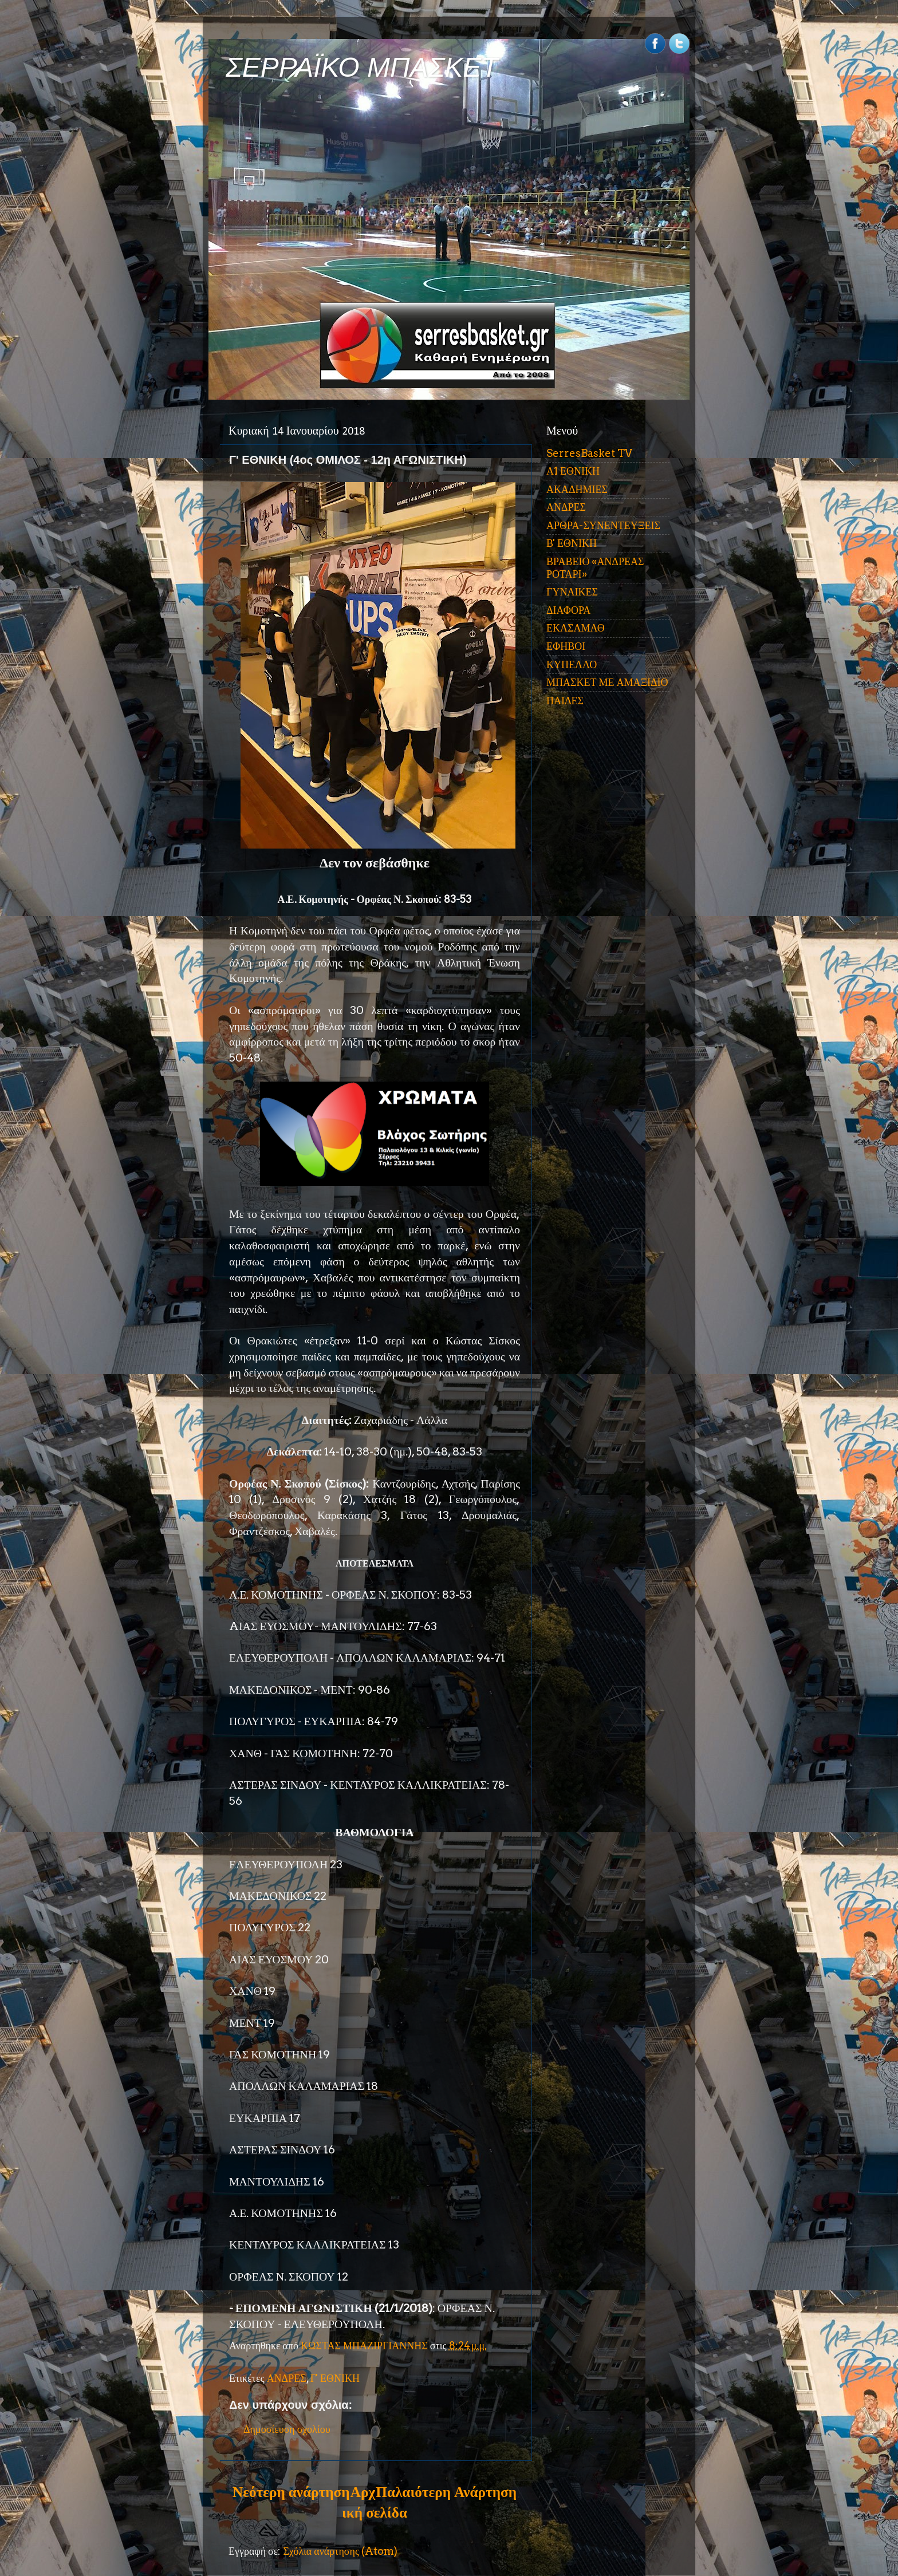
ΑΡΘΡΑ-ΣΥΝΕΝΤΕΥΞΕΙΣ (603, 525)
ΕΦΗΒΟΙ (565, 646)
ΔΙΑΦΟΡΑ (568, 610)
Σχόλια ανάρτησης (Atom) (340, 2551)
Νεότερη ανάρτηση (291, 2491)
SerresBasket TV (589, 453)
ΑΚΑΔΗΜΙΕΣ (577, 489)
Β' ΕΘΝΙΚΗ (571, 543)
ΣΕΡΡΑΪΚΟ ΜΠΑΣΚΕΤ (362, 67)
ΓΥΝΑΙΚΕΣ (572, 592)
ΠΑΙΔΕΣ (565, 701)
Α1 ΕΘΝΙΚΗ (573, 471)
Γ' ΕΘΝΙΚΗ (335, 2378)
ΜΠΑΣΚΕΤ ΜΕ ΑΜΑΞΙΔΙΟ (607, 682)
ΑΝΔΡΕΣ (286, 2378)
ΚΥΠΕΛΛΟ (571, 664)
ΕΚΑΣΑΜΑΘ (575, 628)
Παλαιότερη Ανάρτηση (446, 2491)
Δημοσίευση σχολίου (286, 2429)
